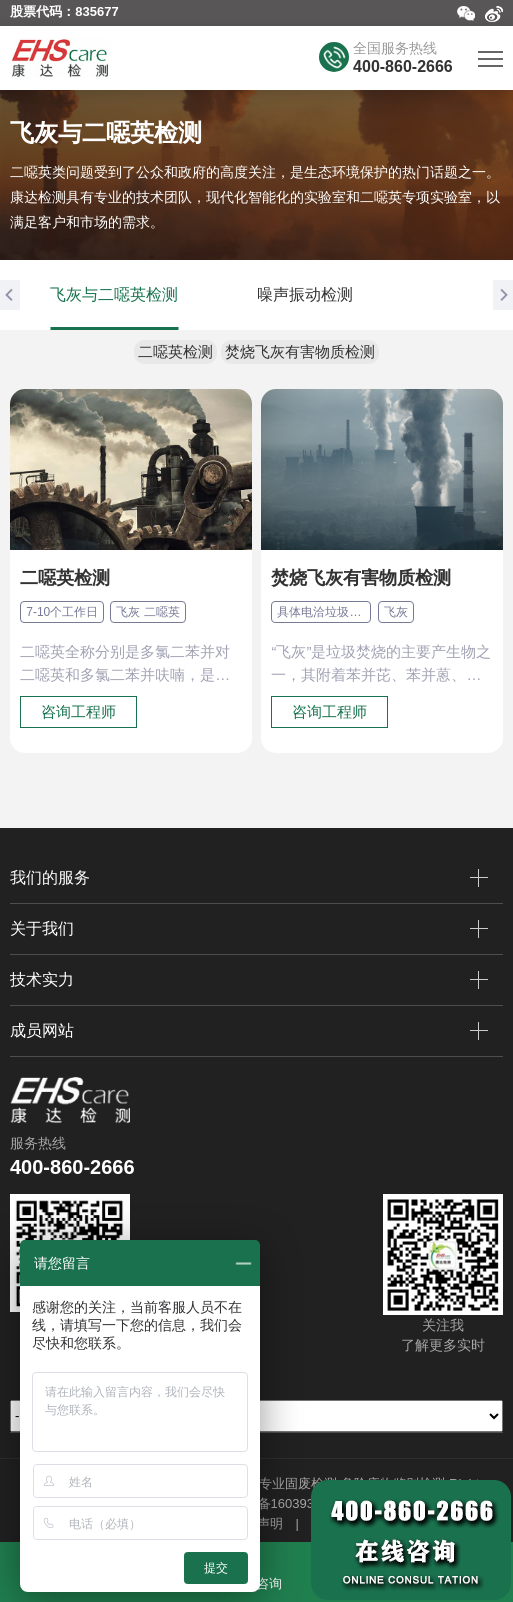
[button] (10, 295)
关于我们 (249, 929)
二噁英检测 (175, 351)
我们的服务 (249, 878)
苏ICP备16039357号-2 (288, 1503)
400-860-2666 (403, 66)
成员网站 (249, 1031)
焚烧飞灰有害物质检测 (300, 351)
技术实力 (249, 980)
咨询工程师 (78, 711)
